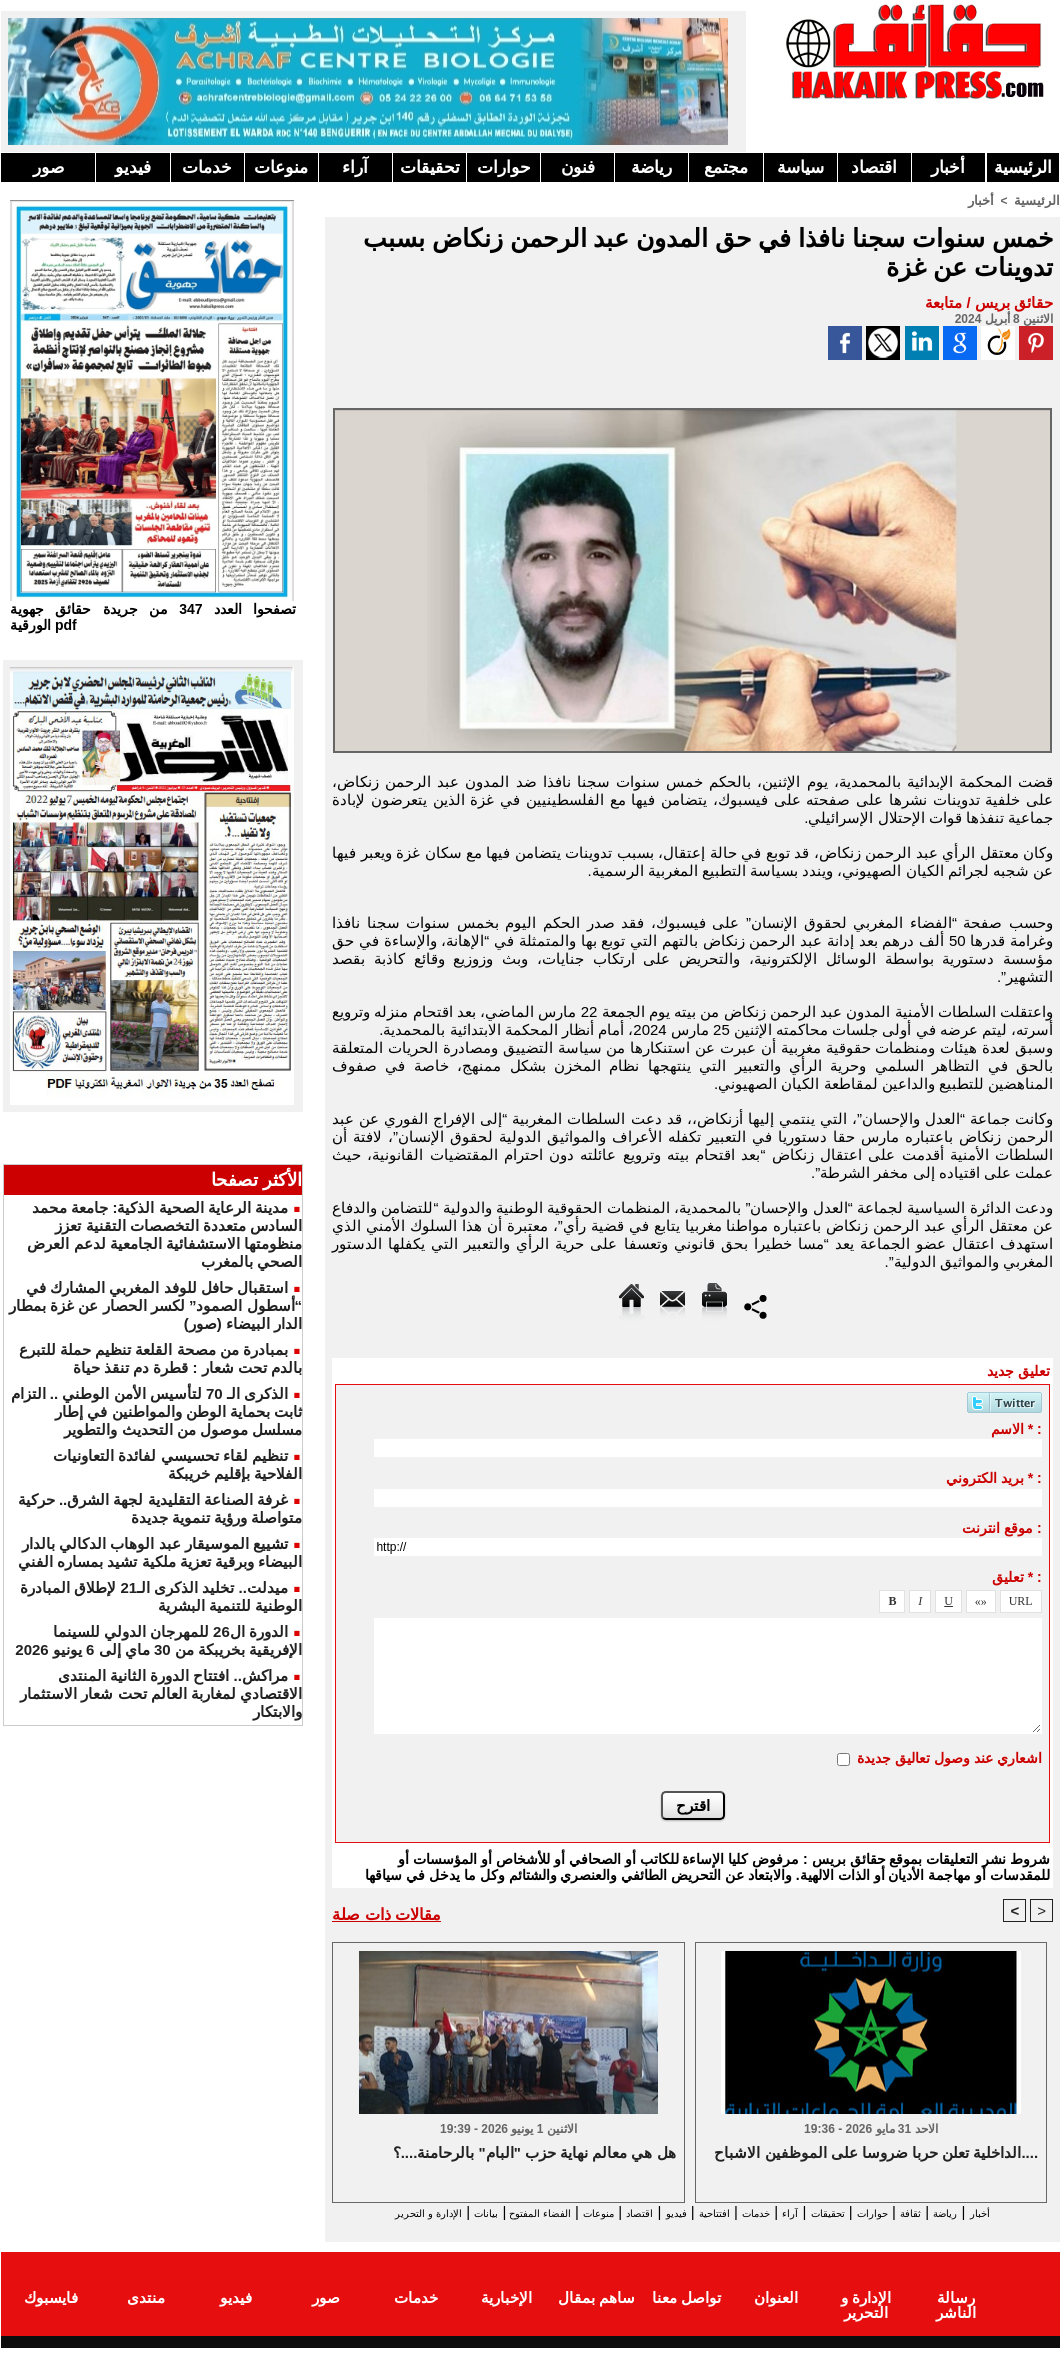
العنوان (776, 2313)
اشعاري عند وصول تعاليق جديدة (949, 1757)
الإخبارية (506, 2313)
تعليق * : (1017, 1576)
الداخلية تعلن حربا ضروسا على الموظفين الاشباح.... (876, 2154)
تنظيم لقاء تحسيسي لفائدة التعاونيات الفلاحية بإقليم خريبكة (177, 1464)
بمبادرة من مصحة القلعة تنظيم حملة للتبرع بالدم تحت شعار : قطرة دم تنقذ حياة (160, 1358)
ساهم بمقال (596, 2313)
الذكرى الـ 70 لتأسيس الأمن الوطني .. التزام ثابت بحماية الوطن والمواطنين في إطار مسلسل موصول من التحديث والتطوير (156, 1411)
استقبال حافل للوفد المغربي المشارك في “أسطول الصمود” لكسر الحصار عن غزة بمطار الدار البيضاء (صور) (155, 1305)
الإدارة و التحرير (688, 2231)
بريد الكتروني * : (994, 1477)
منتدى (146, 2313)
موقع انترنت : (1001, 1527)
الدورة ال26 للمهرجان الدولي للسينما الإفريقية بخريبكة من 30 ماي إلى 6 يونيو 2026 (158, 1640)
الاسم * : (1016, 1428)
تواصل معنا (686, 2313)
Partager (755, 1303)
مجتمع (726, 167)
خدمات (207, 167)
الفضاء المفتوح (430, 2213)
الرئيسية (1023, 167)
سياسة (800, 167)
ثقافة (942, 2213)
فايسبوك (51, 2313)
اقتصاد (874, 167)
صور (48, 167)
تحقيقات (430, 167)
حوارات (504, 167)
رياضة (651, 167)
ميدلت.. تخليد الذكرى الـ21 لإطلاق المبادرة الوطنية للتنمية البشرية (161, 1596)
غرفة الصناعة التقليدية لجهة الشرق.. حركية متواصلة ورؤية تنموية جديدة (160, 1508)
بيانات (354, 2213)
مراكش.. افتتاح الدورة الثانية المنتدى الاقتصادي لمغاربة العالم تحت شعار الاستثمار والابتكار (161, 1693)
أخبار (948, 167)
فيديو (133, 167)
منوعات (281, 167)
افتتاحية (675, 2213)
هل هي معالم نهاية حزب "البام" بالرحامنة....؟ (534, 2154)
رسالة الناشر (956, 2313)
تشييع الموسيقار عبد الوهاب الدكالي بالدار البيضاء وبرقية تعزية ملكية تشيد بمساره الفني (160, 1552)
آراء (355, 167)
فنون (578, 167)
